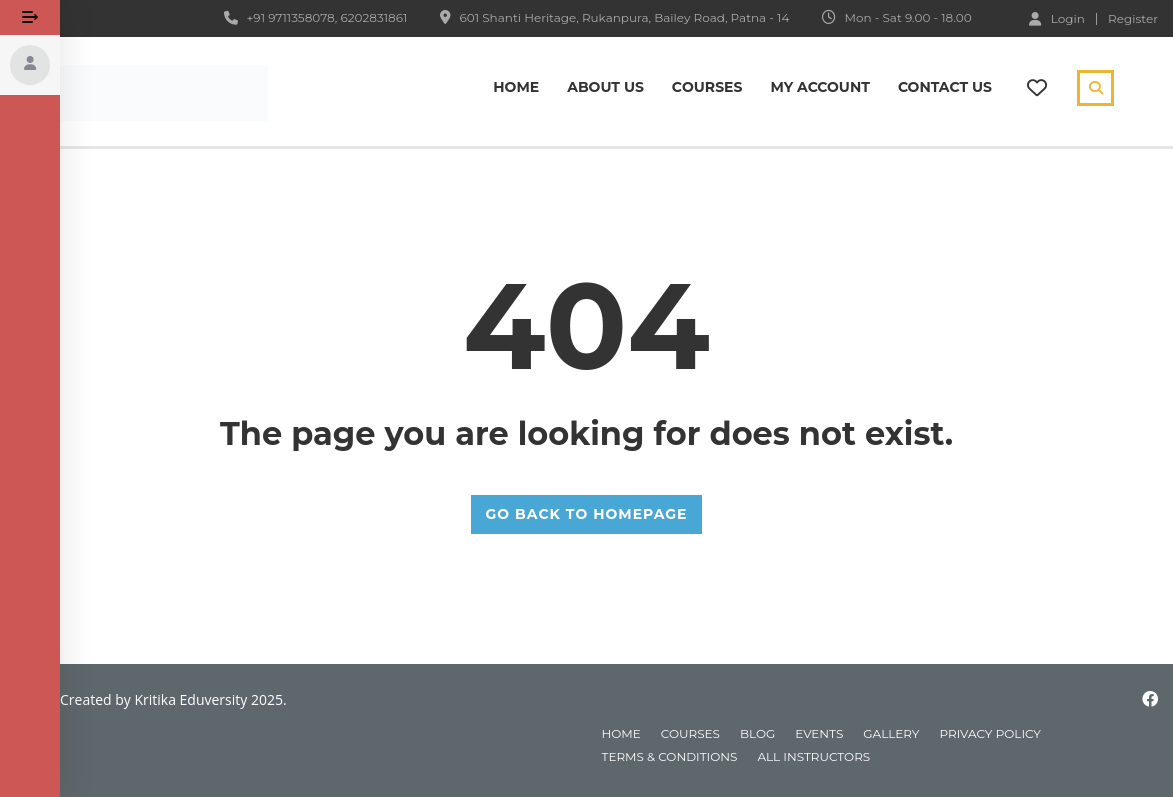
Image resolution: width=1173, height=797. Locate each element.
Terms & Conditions (670, 756)
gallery (891, 733)
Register (1133, 19)
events (819, 733)
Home (516, 87)
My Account (819, 87)
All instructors (813, 756)
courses (690, 733)
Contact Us (945, 87)
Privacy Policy (990, 733)
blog (757, 733)
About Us (605, 87)
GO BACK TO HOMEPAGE (587, 514)
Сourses (707, 87)
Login (1057, 18)
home (621, 733)
